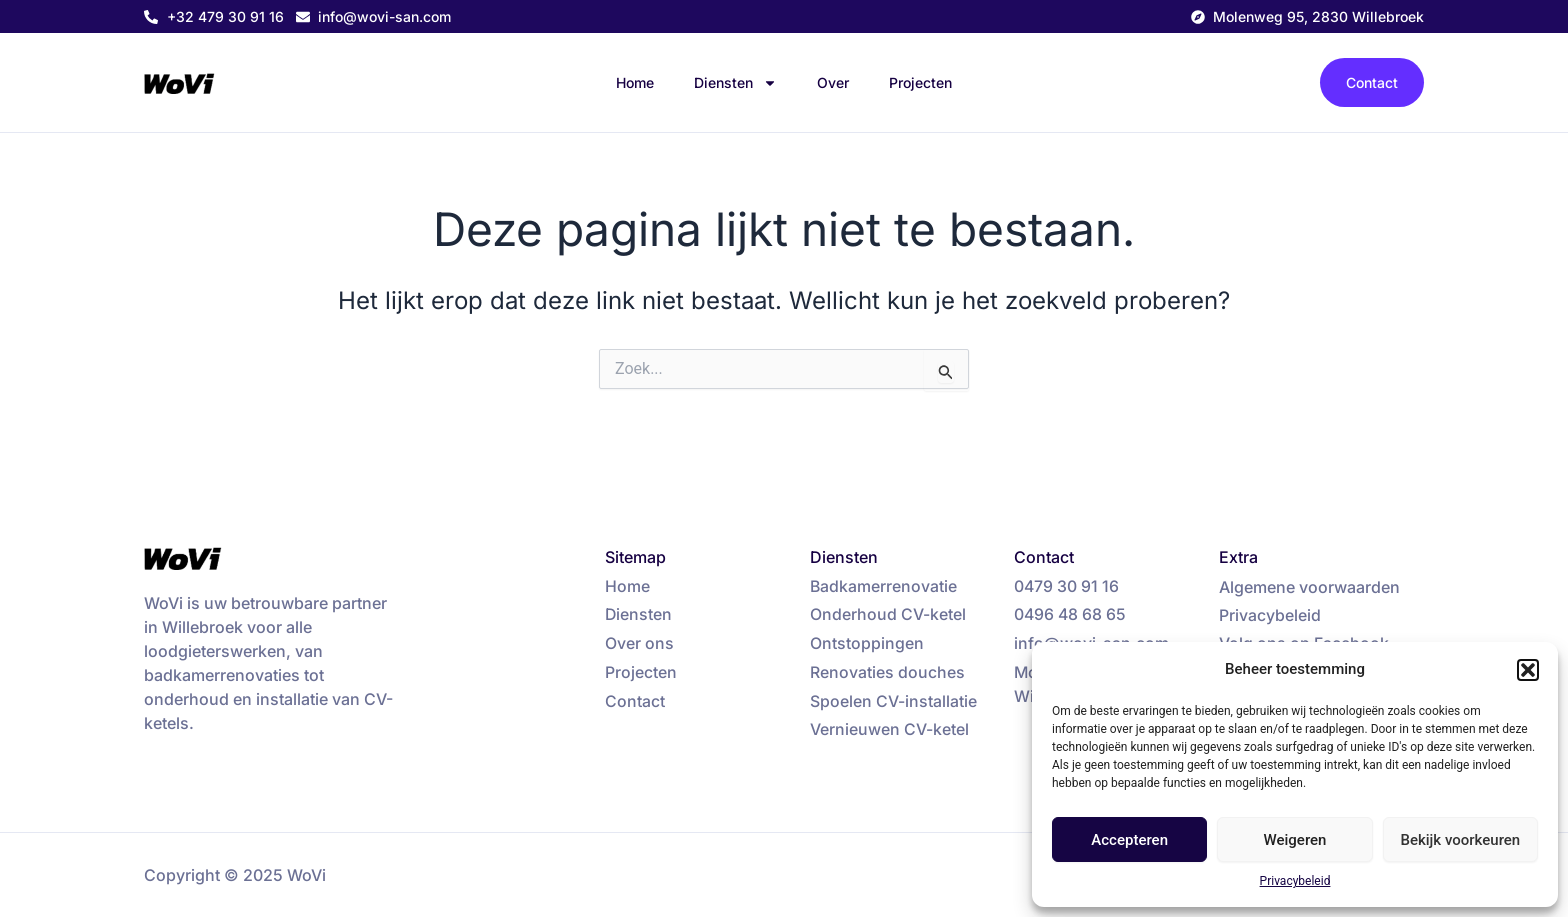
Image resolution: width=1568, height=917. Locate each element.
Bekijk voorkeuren (1460, 840)
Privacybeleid (1295, 881)
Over (833, 82)
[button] (1528, 670)
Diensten (735, 83)
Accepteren (1129, 840)
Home (635, 82)
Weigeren (1295, 840)
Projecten (920, 82)
